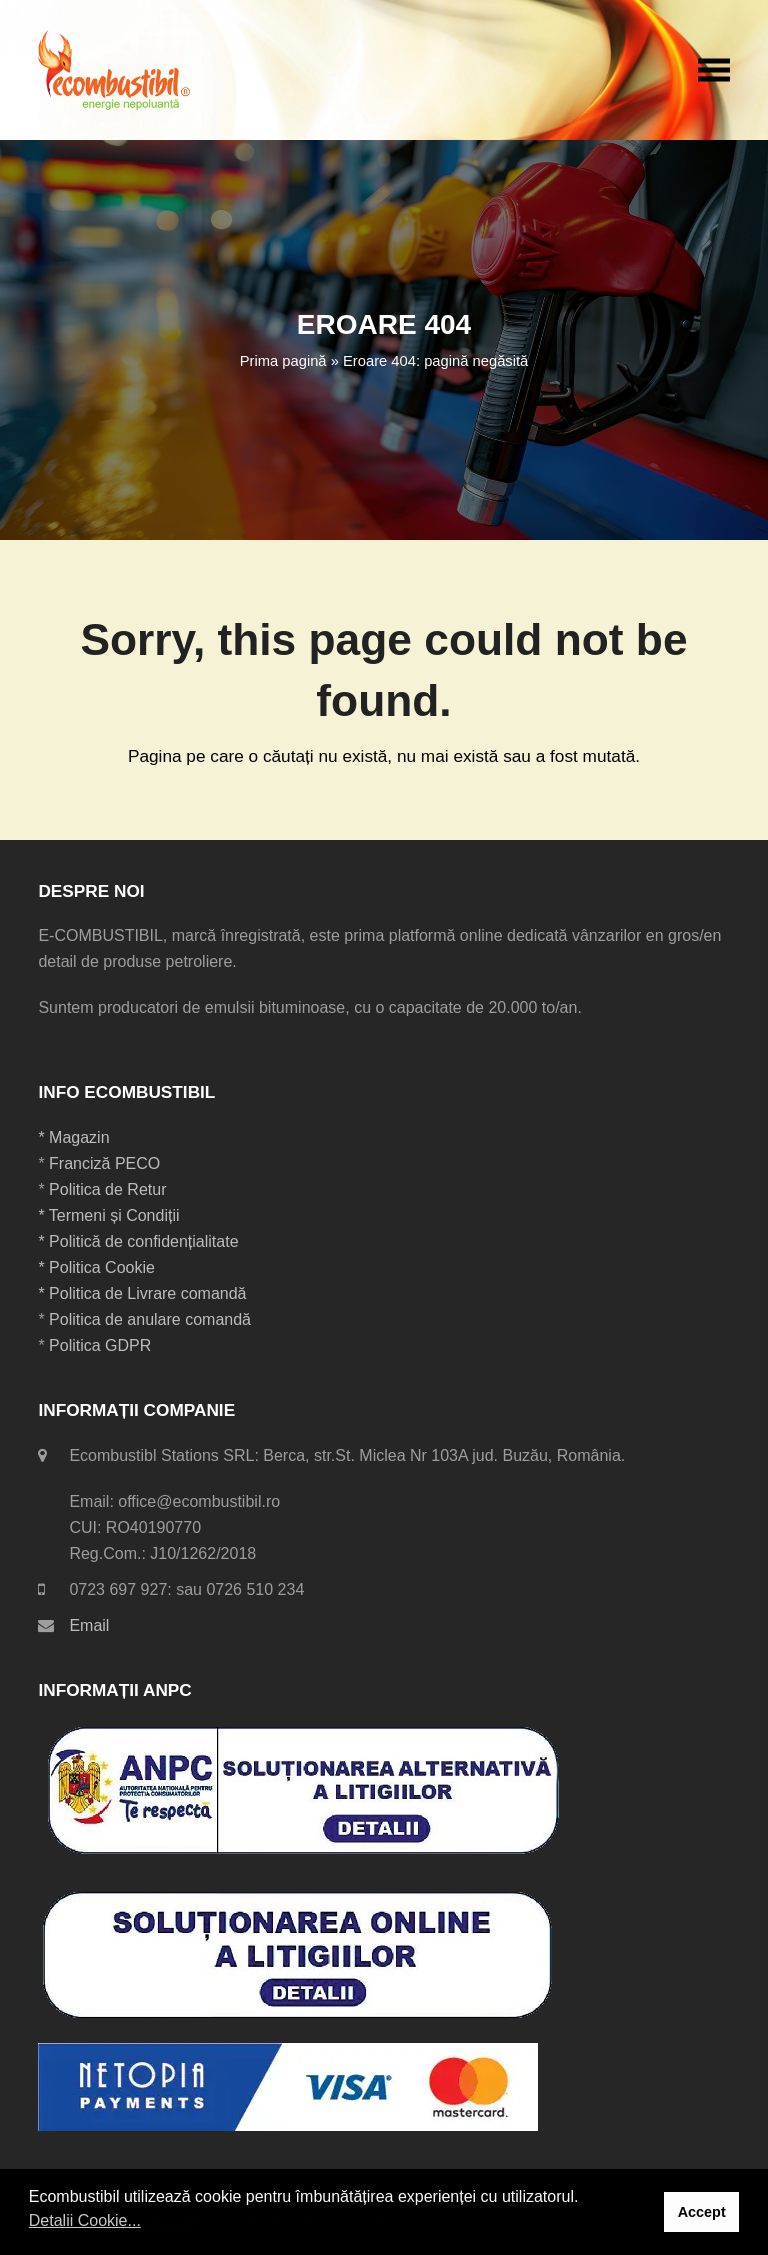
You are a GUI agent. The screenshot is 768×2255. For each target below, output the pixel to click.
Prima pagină (283, 361)
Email (89, 1625)
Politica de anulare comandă (148, 1319)
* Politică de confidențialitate (138, 1241)
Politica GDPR (100, 1345)
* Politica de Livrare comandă (142, 1293)
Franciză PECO (104, 1163)
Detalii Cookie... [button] (85, 2220)
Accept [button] (702, 2212)
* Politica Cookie (96, 1267)
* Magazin (73, 1137)
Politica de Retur (107, 1189)
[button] (714, 69)
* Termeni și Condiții (108, 1215)
